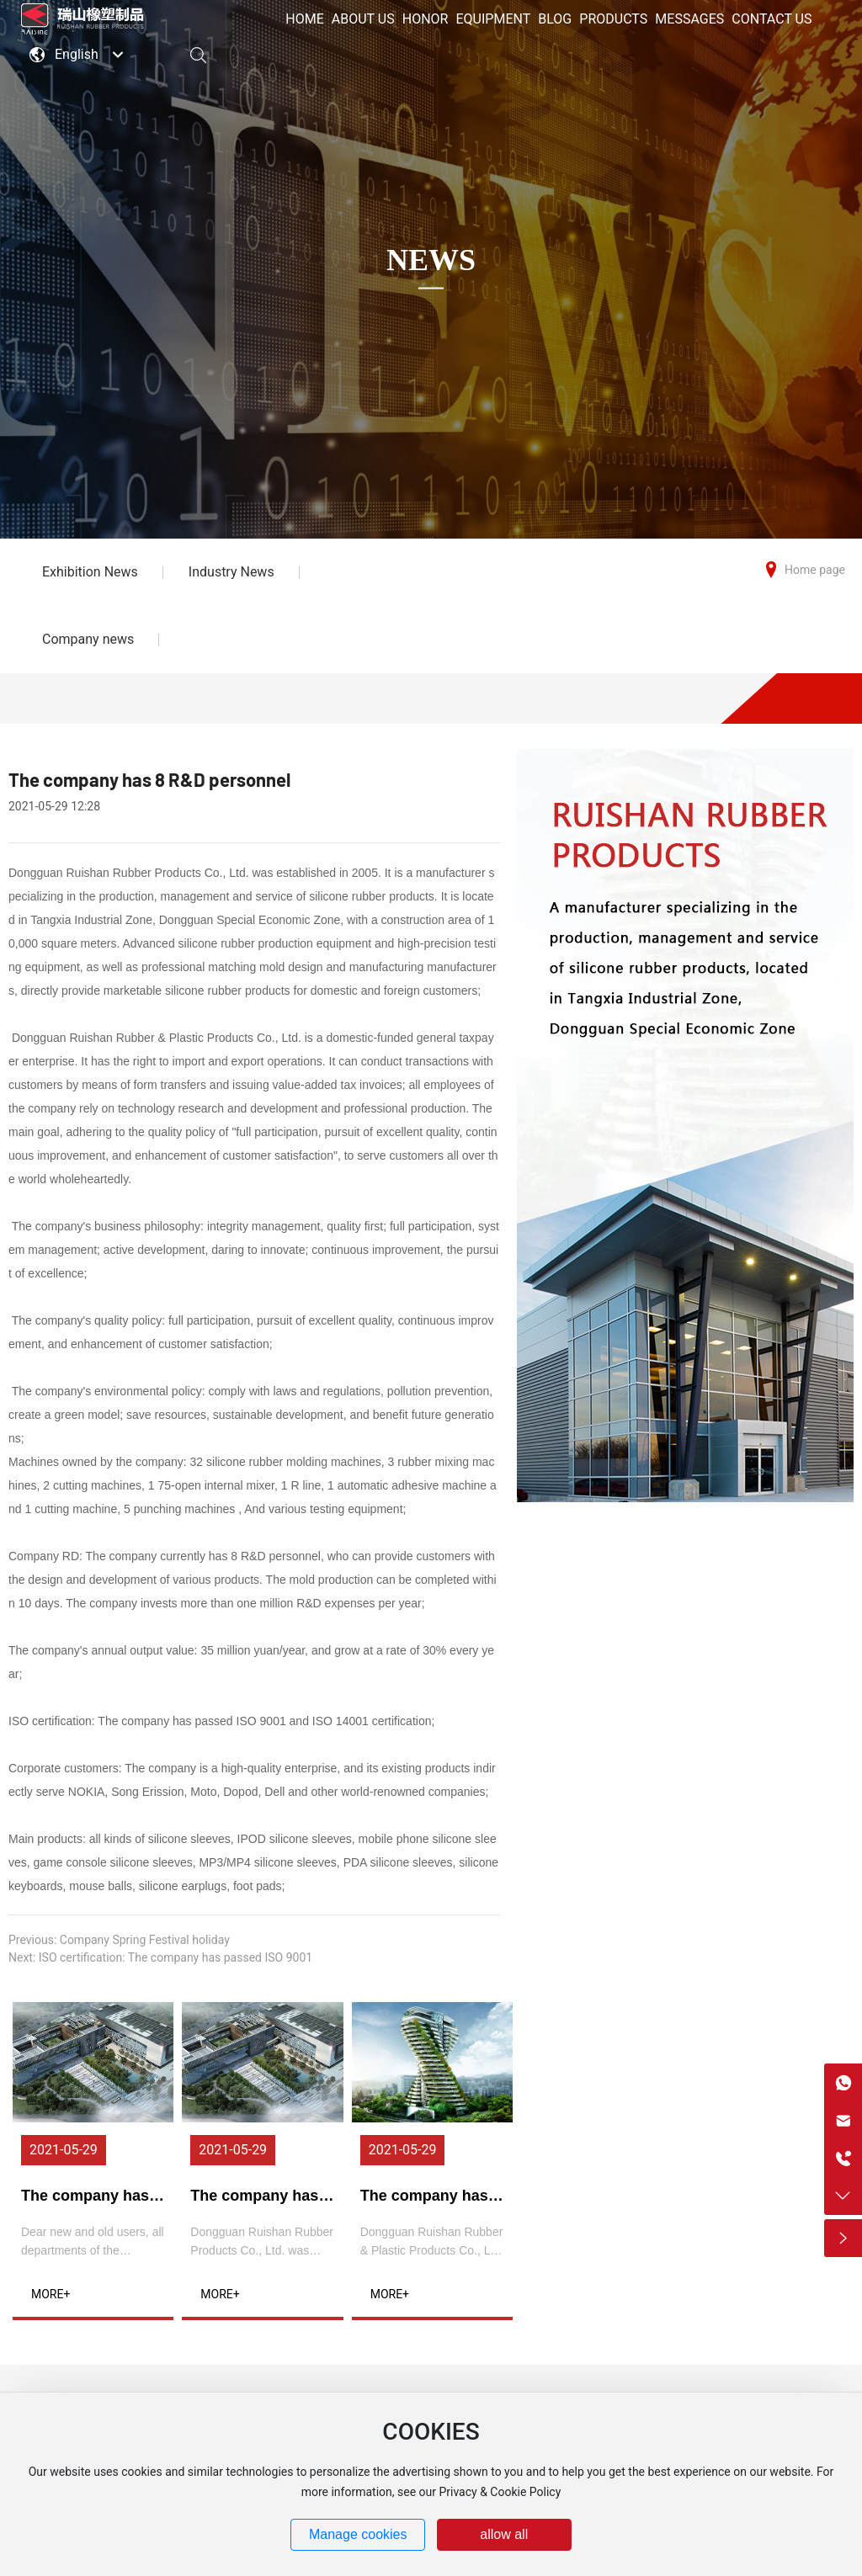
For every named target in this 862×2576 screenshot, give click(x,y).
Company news (88, 639)
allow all (504, 2534)
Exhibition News (90, 572)
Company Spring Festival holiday (145, 1940)
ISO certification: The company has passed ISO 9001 (175, 1957)
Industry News (231, 572)
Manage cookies (358, 2534)
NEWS (431, 260)
